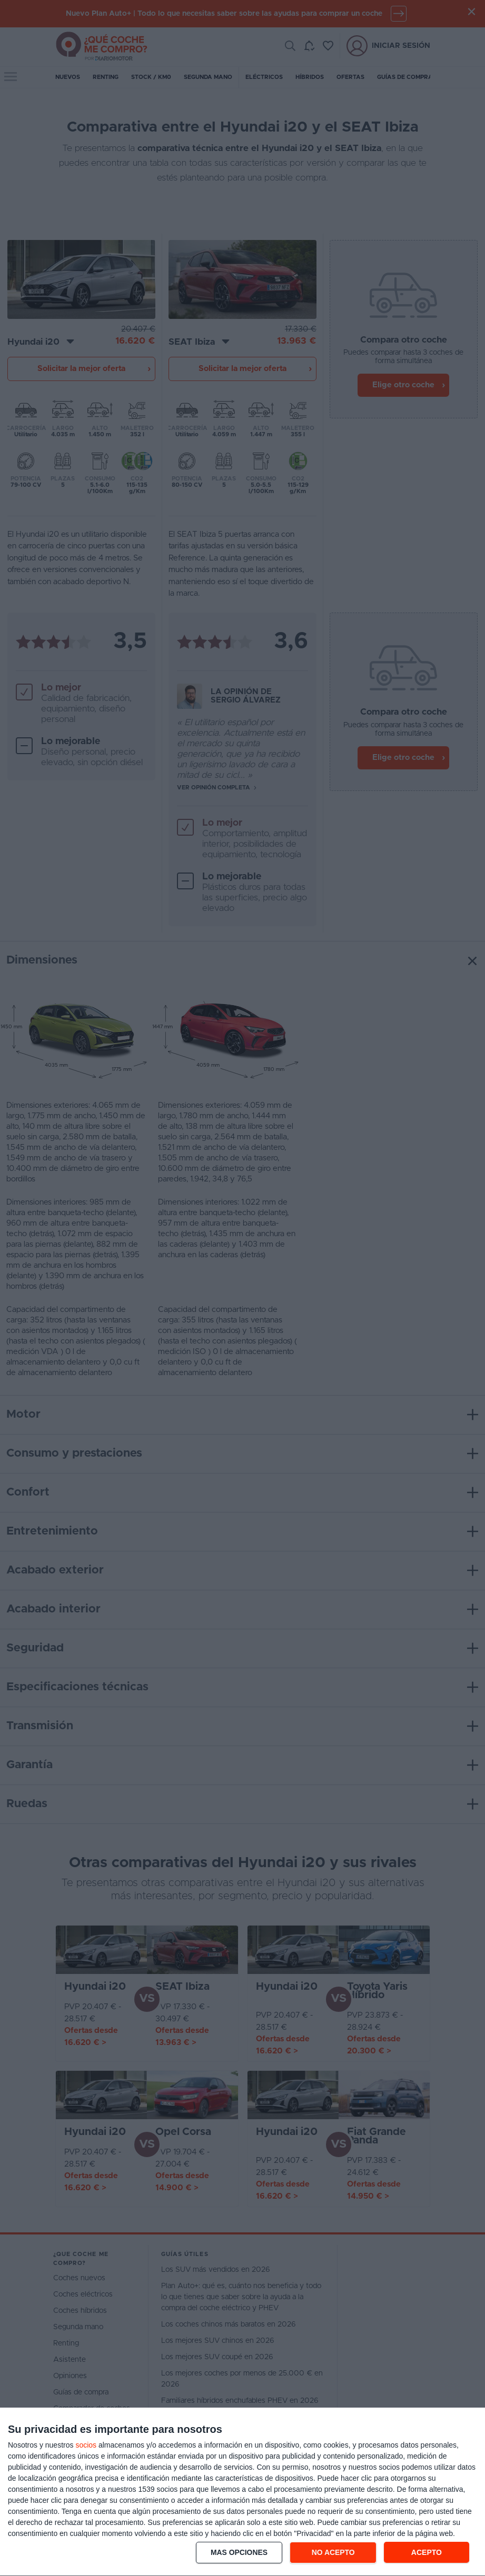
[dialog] (242, 2492)
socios (85, 2445)
